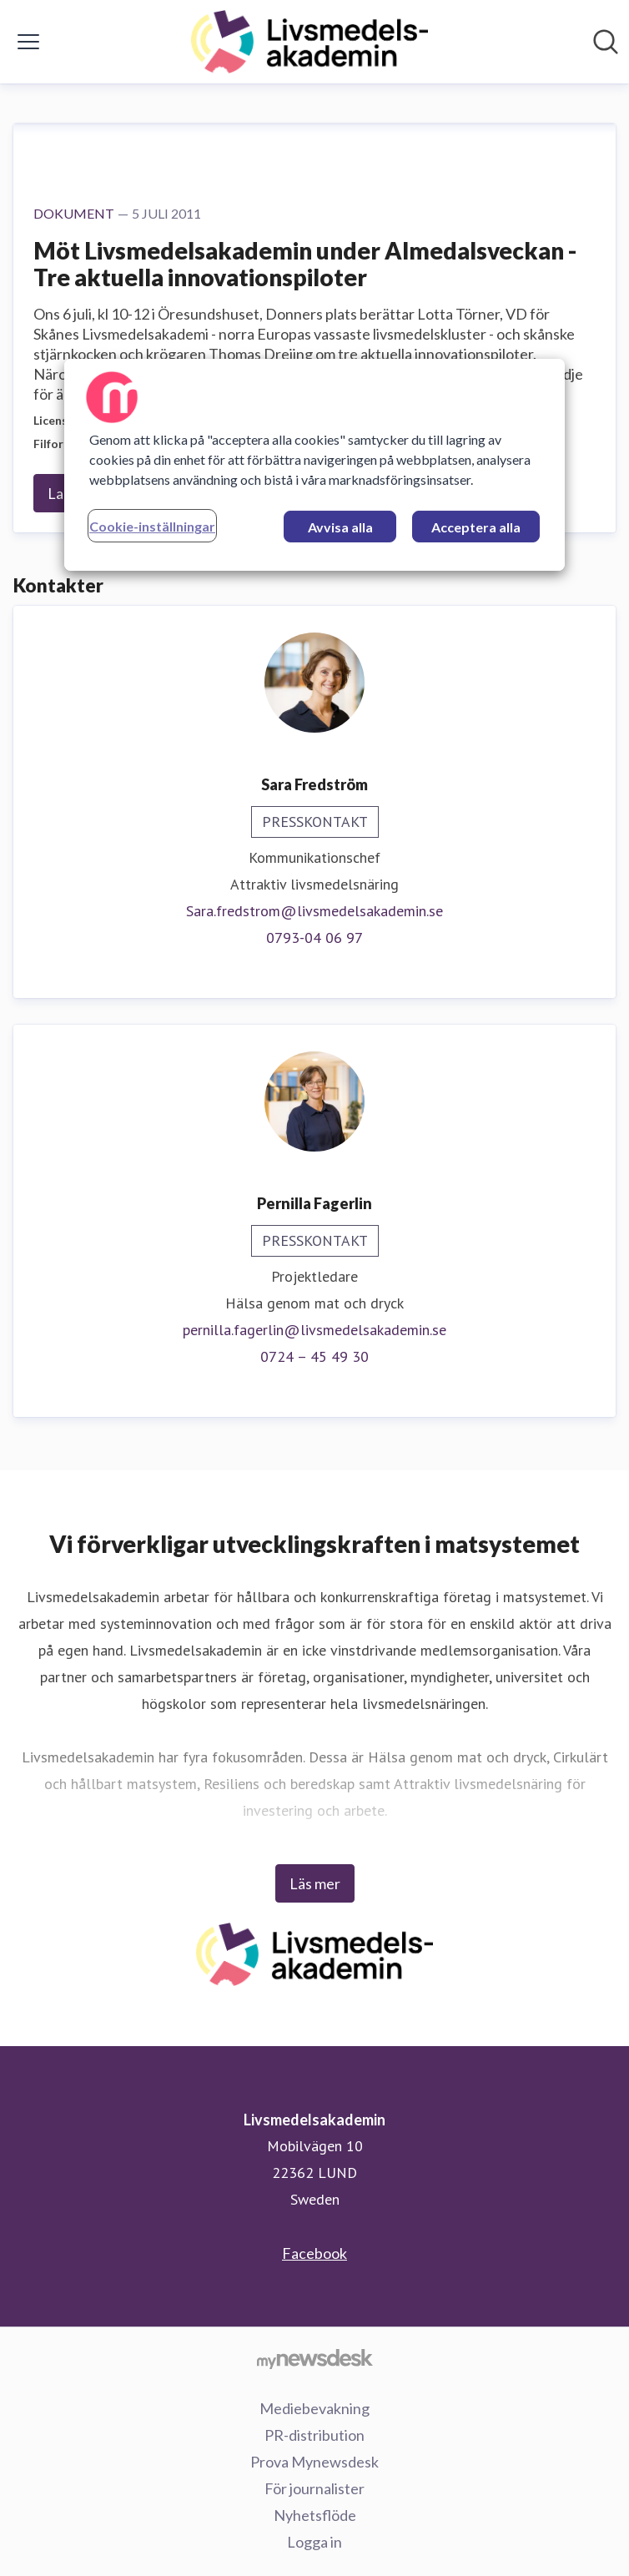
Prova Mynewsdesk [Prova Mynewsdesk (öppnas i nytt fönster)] (314, 2461)
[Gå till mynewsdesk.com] (314, 2358)
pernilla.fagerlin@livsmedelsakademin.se (314, 1329)
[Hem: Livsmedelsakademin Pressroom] (309, 41)
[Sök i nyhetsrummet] (605, 41)
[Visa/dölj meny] (28, 42)
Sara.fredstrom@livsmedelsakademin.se (314, 910)
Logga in (314, 2542)
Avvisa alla (340, 527)
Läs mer (314, 1883)
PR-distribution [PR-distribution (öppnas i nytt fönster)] (314, 2435)
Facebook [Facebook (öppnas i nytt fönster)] (314, 2253)
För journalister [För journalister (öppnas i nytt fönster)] (314, 2488)
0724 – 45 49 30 (314, 1356)
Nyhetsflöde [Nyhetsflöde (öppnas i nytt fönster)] (315, 2515)
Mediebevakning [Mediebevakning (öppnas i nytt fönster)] (314, 2408)
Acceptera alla (476, 527)
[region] (314, 465)
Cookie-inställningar (152, 526)
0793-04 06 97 (314, 937)
